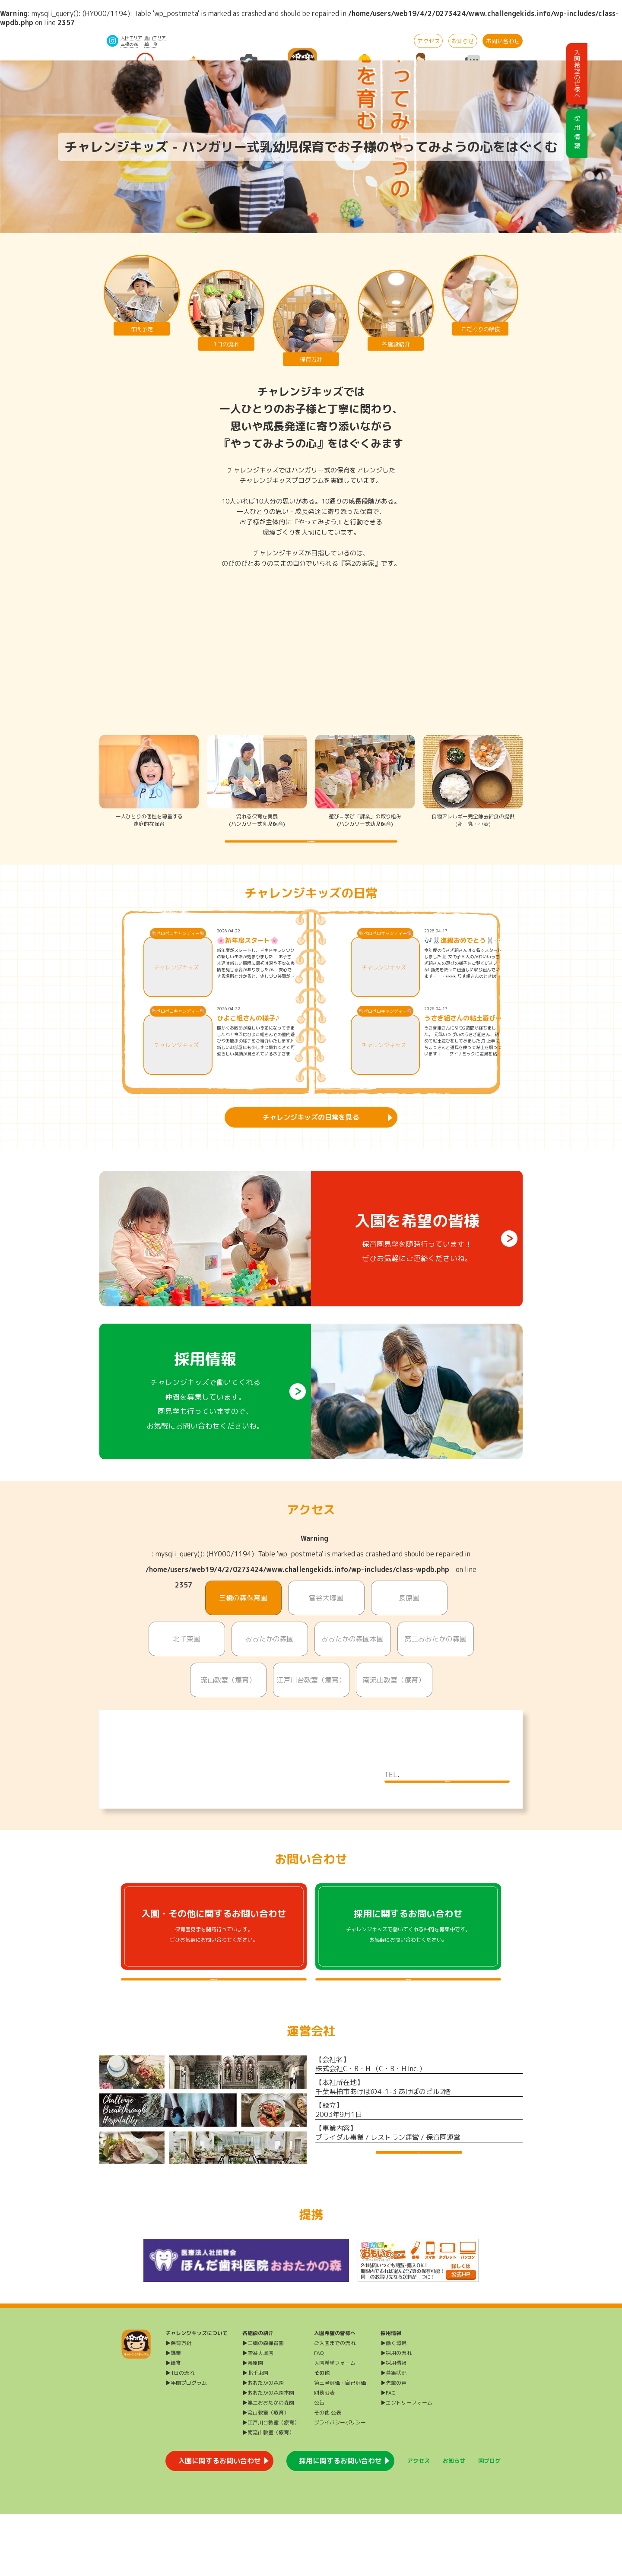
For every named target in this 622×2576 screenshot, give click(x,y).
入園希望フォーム (334, 2424)
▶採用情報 (393, 2424)
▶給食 (173, 2424)
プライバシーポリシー (340, 2484)
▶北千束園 (255, 2434)
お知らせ (462, 41)
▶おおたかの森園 (263, 2444)
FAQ (319, 2414)
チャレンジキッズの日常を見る (311, 1135)
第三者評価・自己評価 (340, 2444)
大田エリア (131, 38)
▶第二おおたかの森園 (268, 2464)
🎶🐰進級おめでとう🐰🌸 (459, 958)
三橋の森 (129, 44)
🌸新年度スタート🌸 (248, 958)
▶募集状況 (393, 2434)
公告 (319, 2464)
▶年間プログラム (186, 2444)
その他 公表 (327, 2474)
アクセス (428, 41)
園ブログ (489, 2522)
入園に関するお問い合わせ (219, 2522)
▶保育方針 (178, 2404)
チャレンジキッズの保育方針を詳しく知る (311, 850)
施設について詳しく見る (447, 1808)
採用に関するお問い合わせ (340, 2522)
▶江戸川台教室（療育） (270, 2484)
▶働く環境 (393, 2404)
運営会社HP (419, 2215)
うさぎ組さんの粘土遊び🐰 (459, 1036)
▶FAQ (388, 2454)
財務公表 (324, 2454)
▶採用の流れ (396, 2414)
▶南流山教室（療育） (268, 2494)
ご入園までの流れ (334, 2404)
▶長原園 (252, 2424)
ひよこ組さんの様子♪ (248, 1036)
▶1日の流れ (179, 2434)
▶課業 (173, 2414)
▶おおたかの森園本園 (268, 2454)
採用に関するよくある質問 (408, 2024)
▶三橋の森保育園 (263, 2404)
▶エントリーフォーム (406, 2464)
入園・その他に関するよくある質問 (214, 2024)
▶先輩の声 (393, 2444)
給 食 (150, 44)
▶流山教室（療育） (265, 2474)
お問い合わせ (503, 41)
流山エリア (155, 38)
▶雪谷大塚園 (257, 2414)
